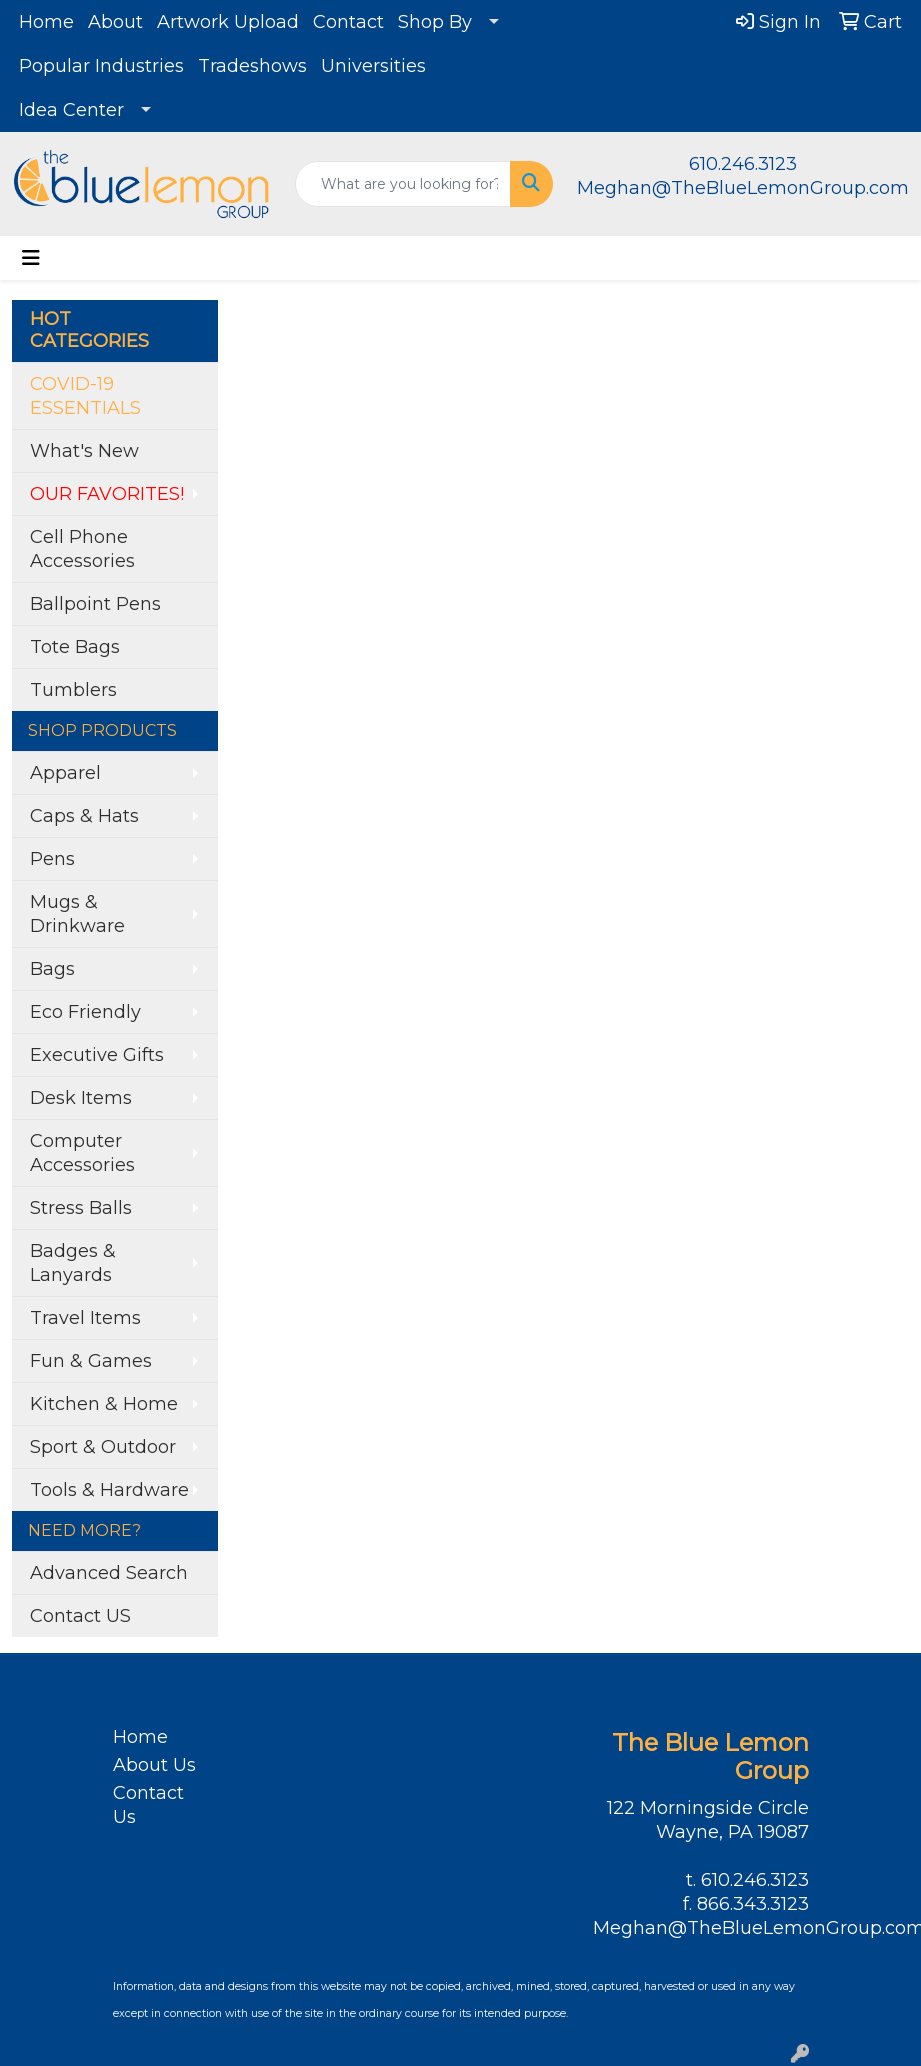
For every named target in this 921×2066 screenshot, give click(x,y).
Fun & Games (91, 1361)
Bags (52, 969)
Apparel (65, 773)
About (115, 22)
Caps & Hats (84, 816)
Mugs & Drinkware (77, 914)
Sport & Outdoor (103, 1447)
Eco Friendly (85, 1012)
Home (46, 22)
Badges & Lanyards (73, 1263)
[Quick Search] (403, 184)
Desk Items (81, 1098)
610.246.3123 (743, 164)
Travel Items (85, 1318)
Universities (373, 66)
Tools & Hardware (109, 1490)
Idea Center (71, 110)
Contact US (80, 1616)
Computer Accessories (82, 1153)
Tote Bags (75, 647)
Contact (348, 22)
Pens (52, 859)
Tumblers (73, 690)
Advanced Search (109, 1573)
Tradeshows (252, 66)
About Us (154, 1765)
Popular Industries (101, 66)
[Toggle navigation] (31, 258)
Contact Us (148, 1805)
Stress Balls (81, 1208)
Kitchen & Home (104, 1404)
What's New (84, 451)
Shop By (435, 22)
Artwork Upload (228, 22)
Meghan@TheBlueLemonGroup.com (743, 188)
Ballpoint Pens (95, 604)
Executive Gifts (97, 1055)
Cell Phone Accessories (82, 549)
